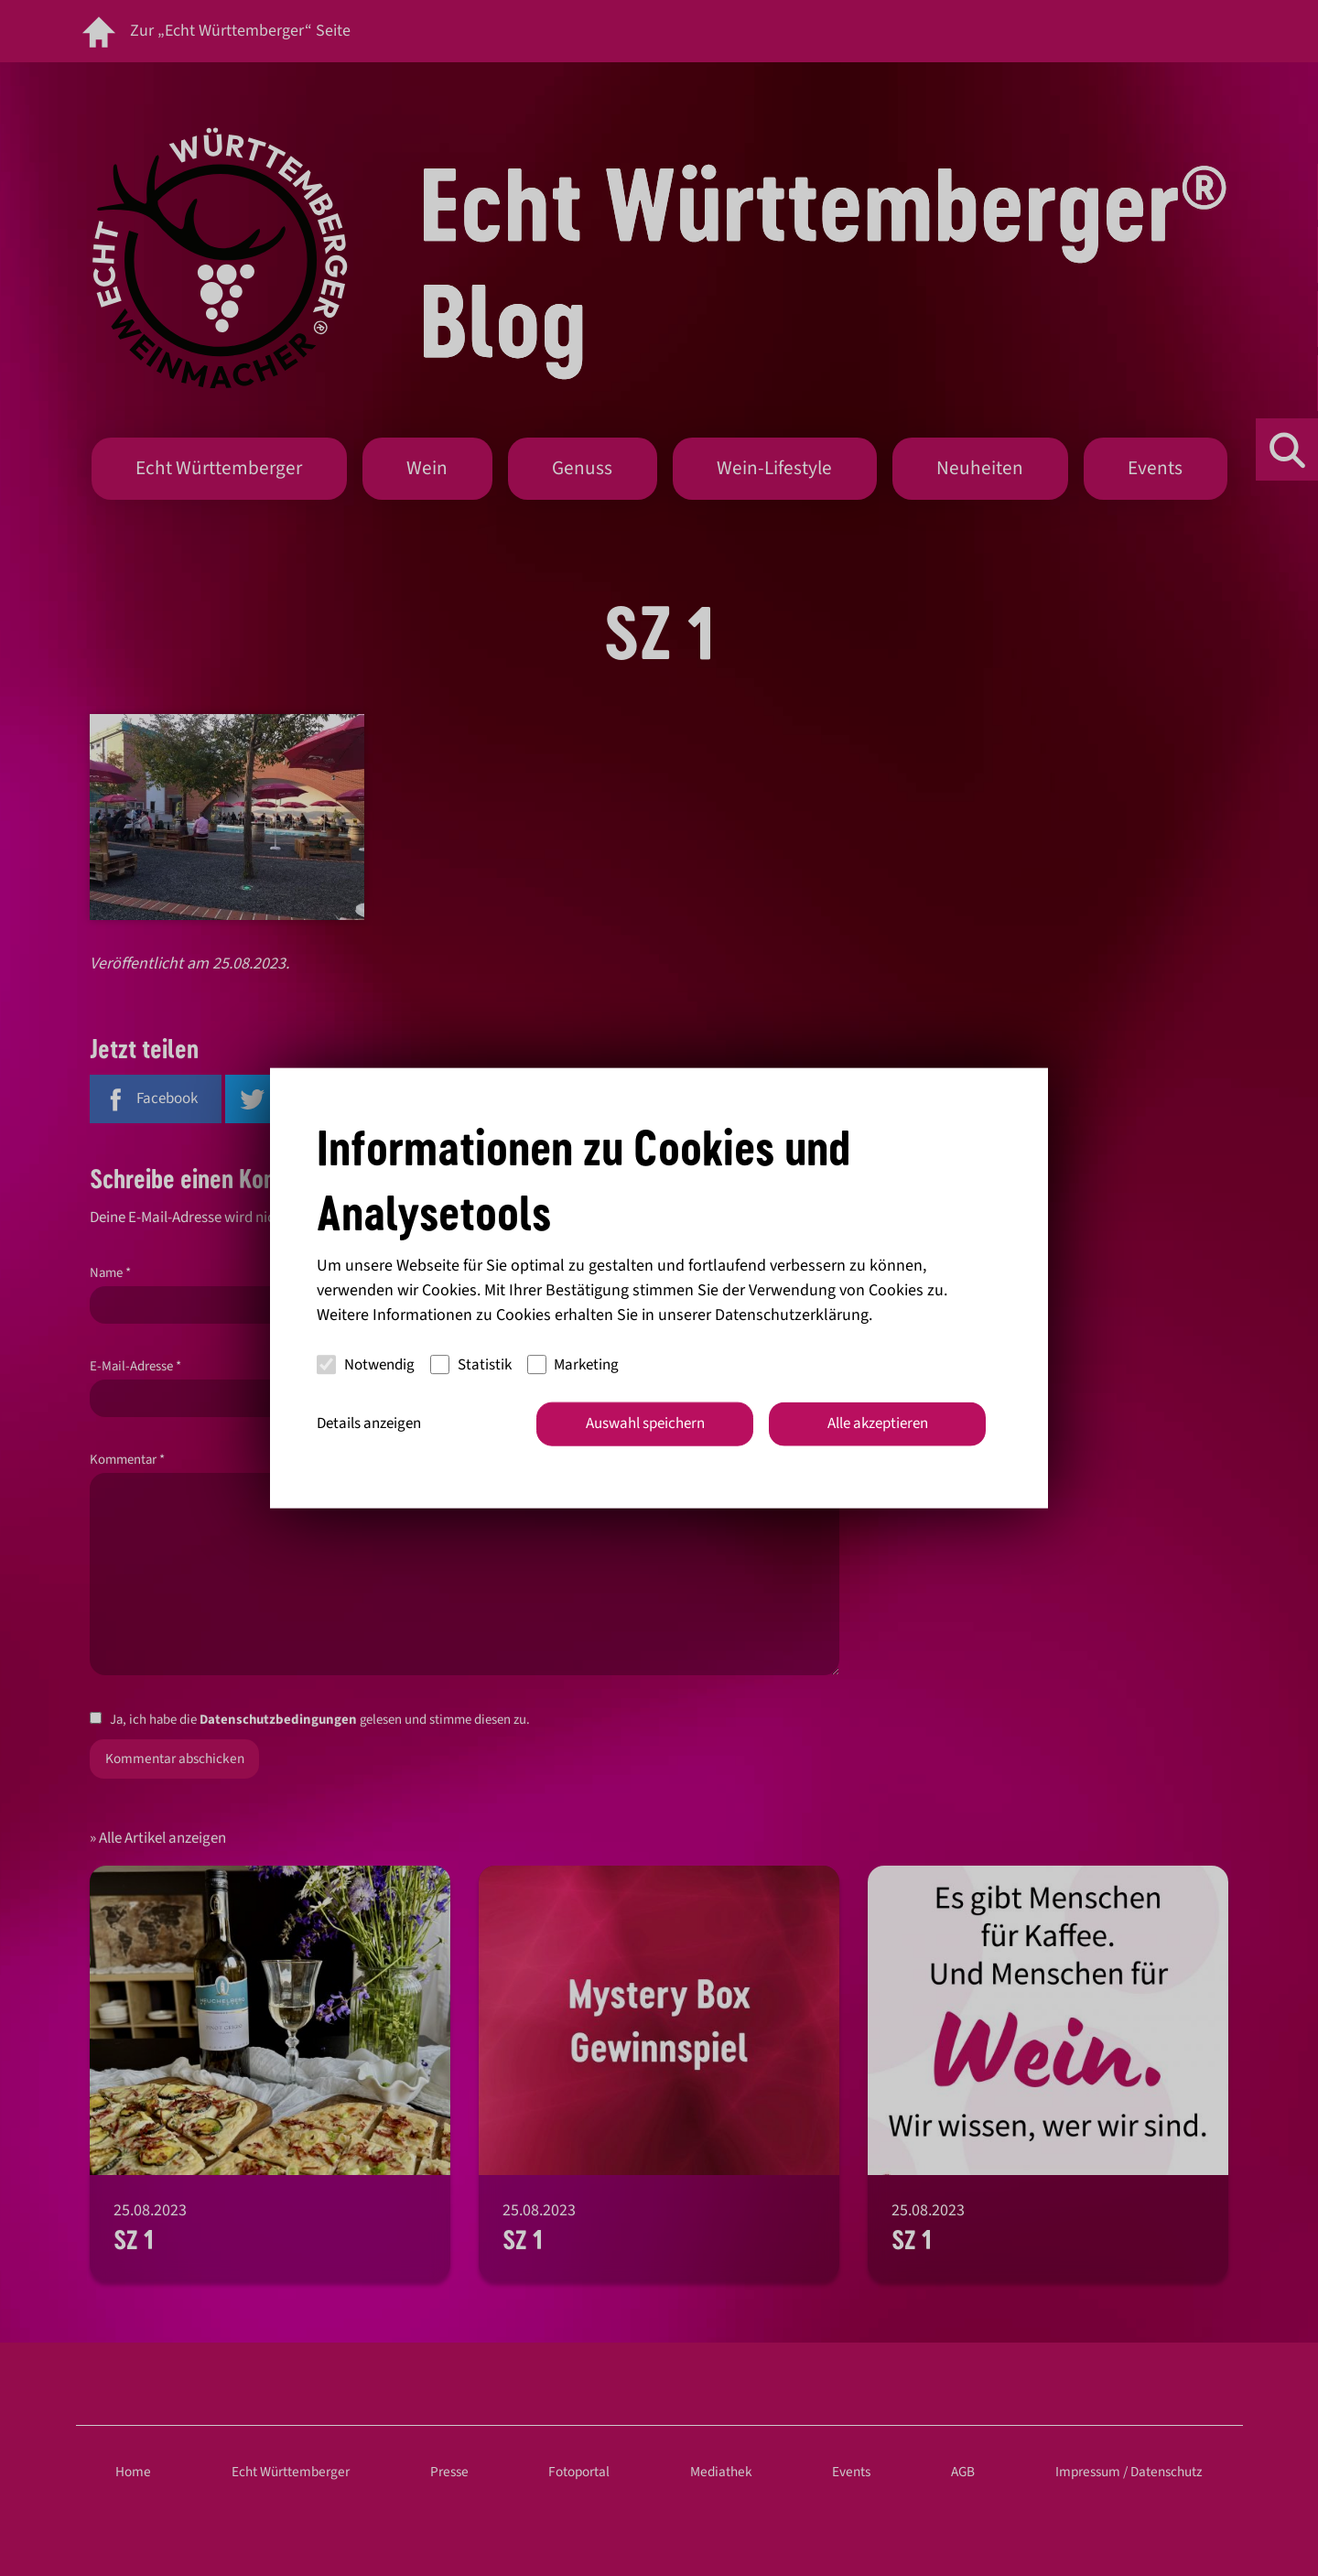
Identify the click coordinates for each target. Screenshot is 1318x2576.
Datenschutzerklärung (792, 1315)
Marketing (573, 1364)
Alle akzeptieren (877, 1423)
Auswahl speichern (645, 1423)
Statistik (471, 1364)
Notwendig (366, 1364)
